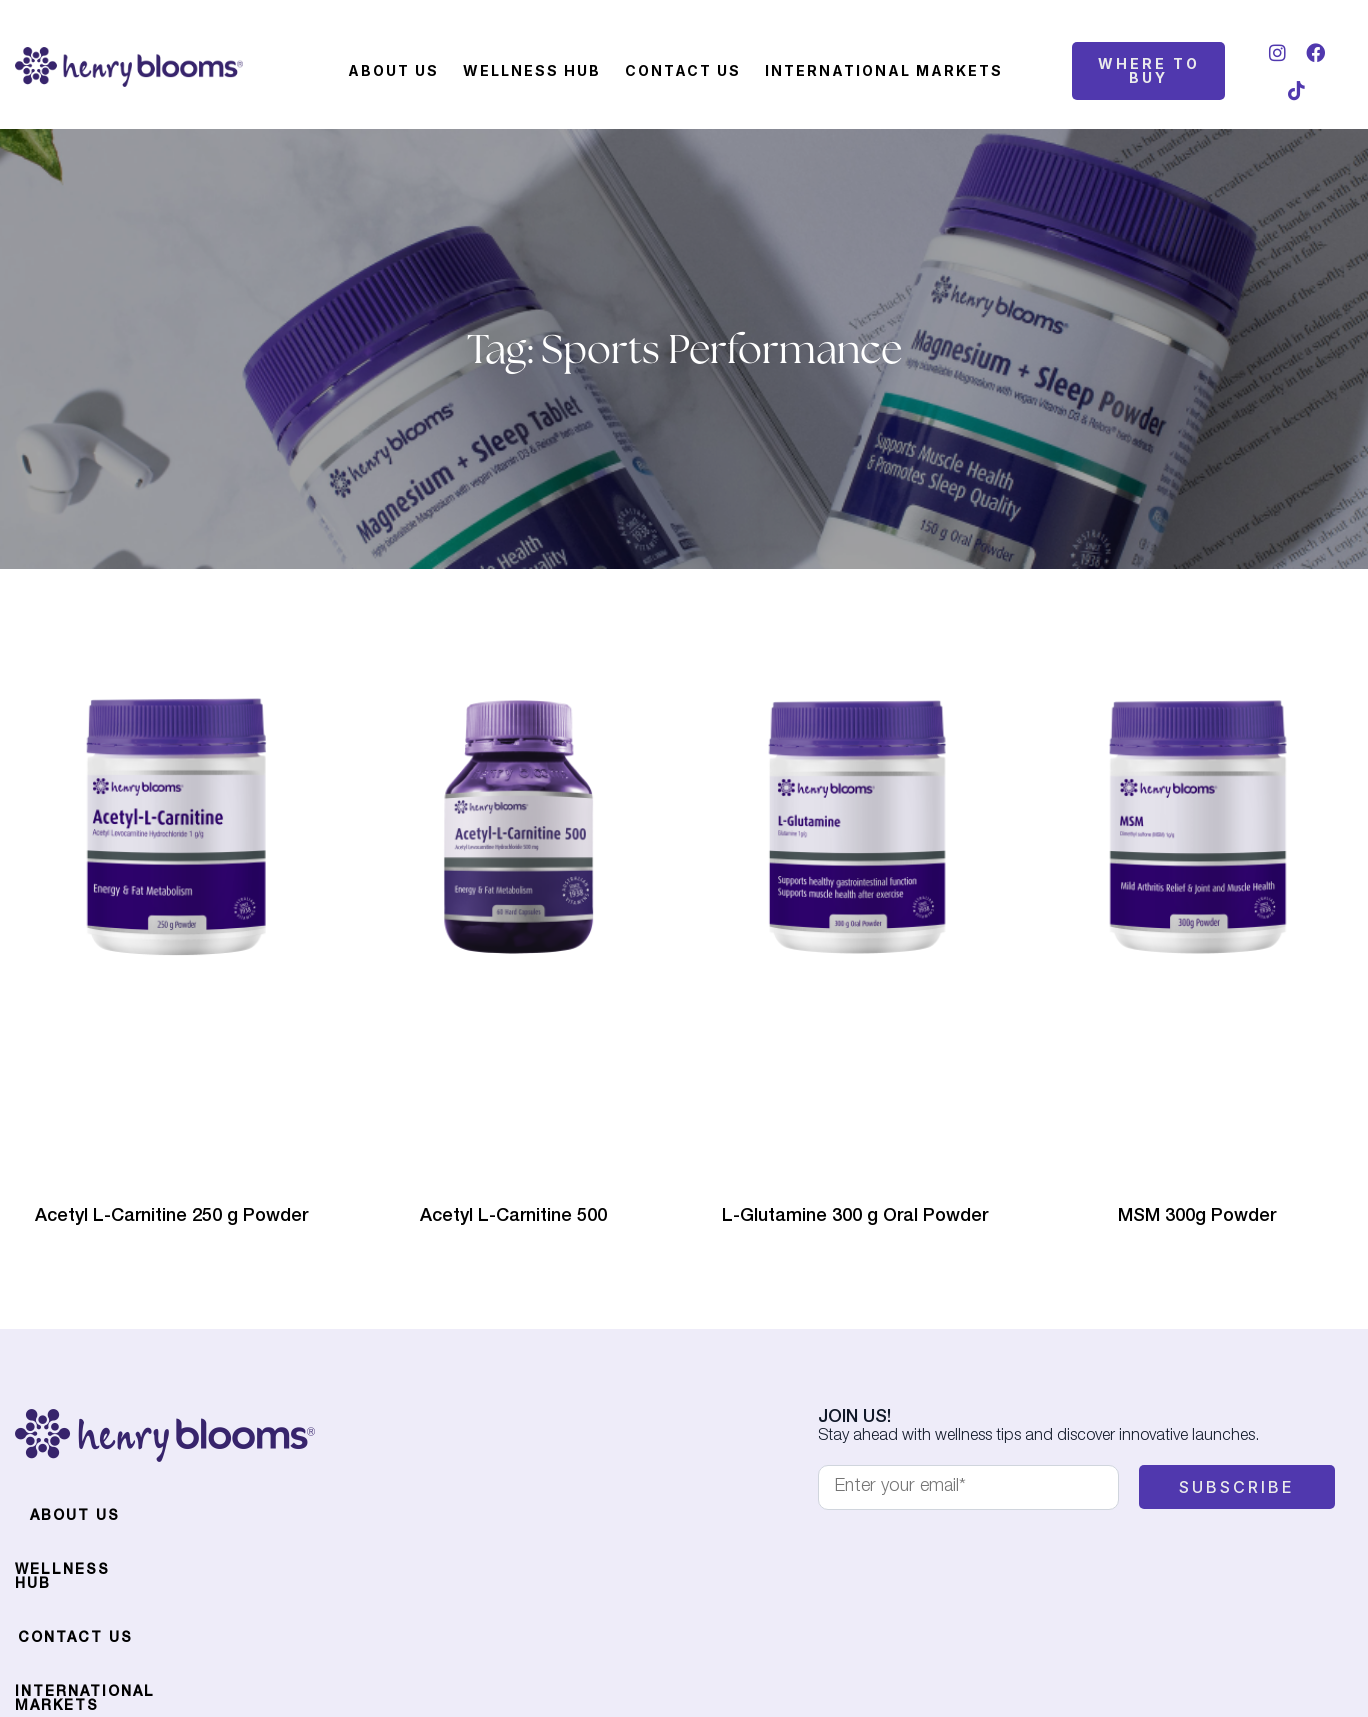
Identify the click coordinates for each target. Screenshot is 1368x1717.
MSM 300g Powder (1197, 1217)
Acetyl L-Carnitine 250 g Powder (171, 1217)
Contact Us (683, 70)
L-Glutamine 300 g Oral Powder (855, 1217)
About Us (393, 70)
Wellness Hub (532, 70)
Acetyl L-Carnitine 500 (513, 1217)
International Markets (884, 70)
